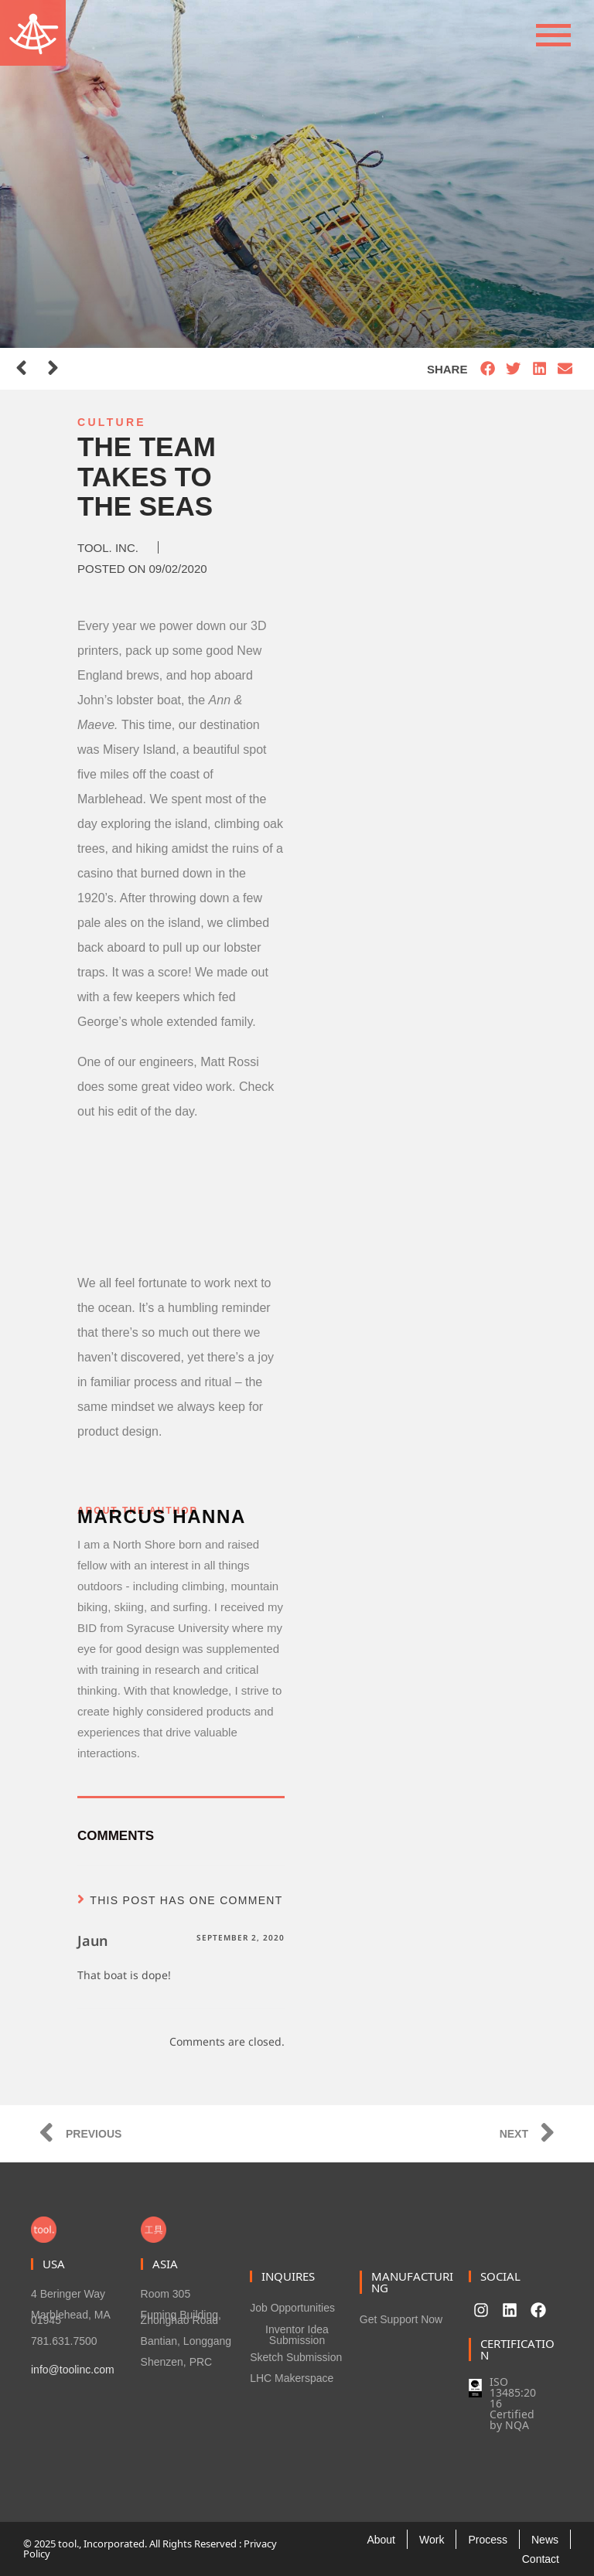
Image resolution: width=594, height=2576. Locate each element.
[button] (487, 369)
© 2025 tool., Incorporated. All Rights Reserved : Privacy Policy (150, 2549)
